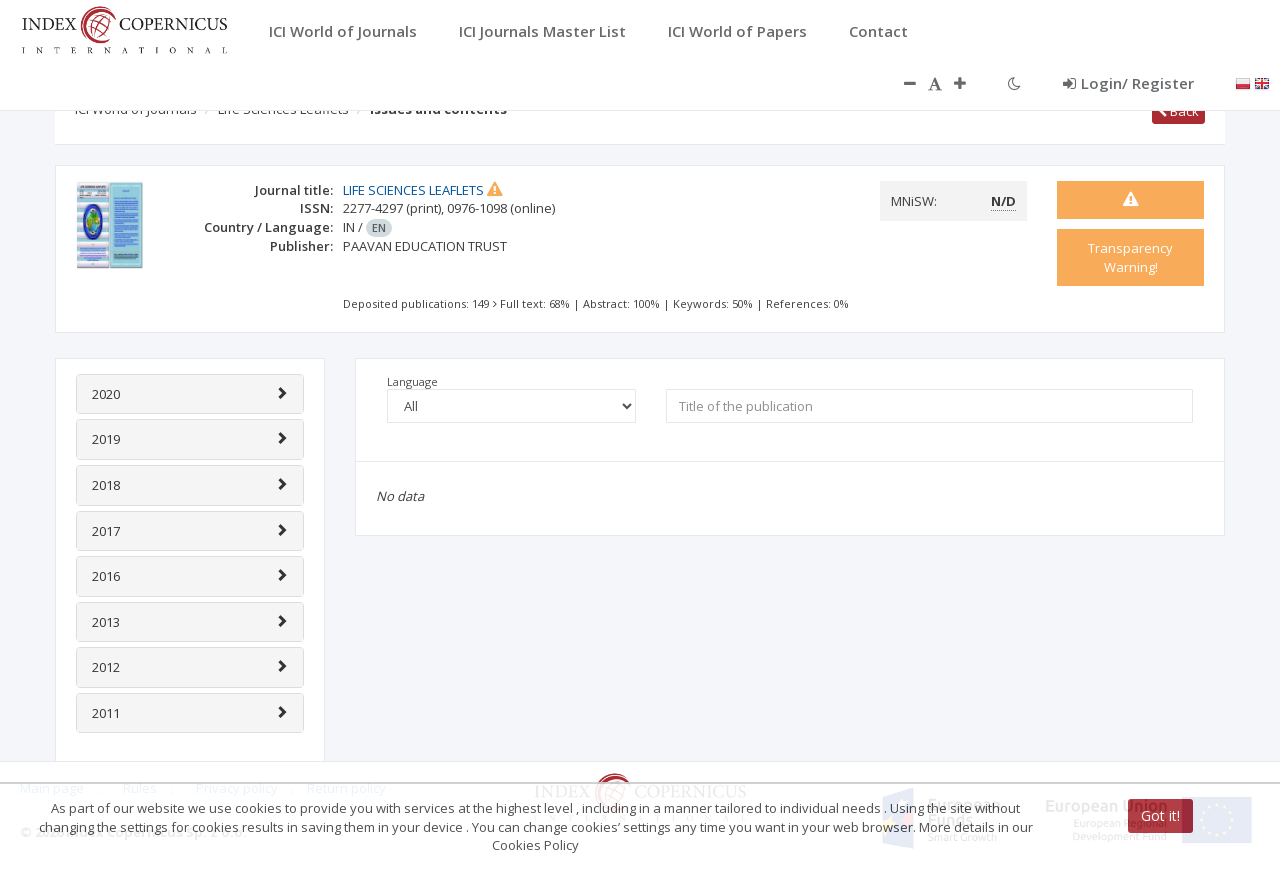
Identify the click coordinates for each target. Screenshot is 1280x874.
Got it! (1160, 815)
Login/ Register (1128, 83)
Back (1178, 111)
